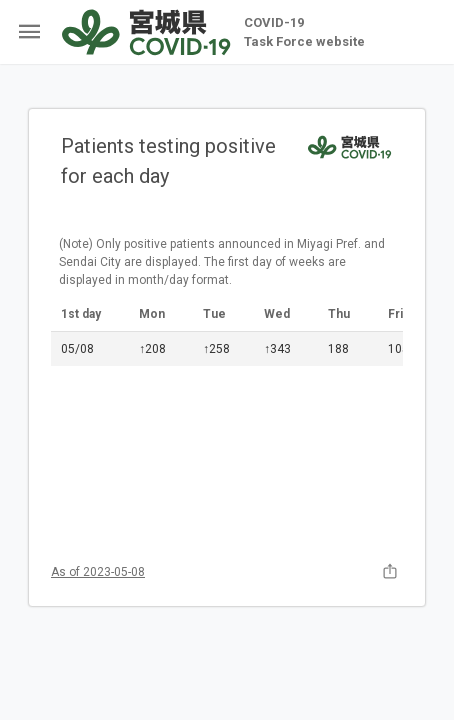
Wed (277, 314)
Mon (152, 314)
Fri (395, 314)
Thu (339, 314)
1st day (81, 314)
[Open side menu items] (26, 32)
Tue (214, 314)
